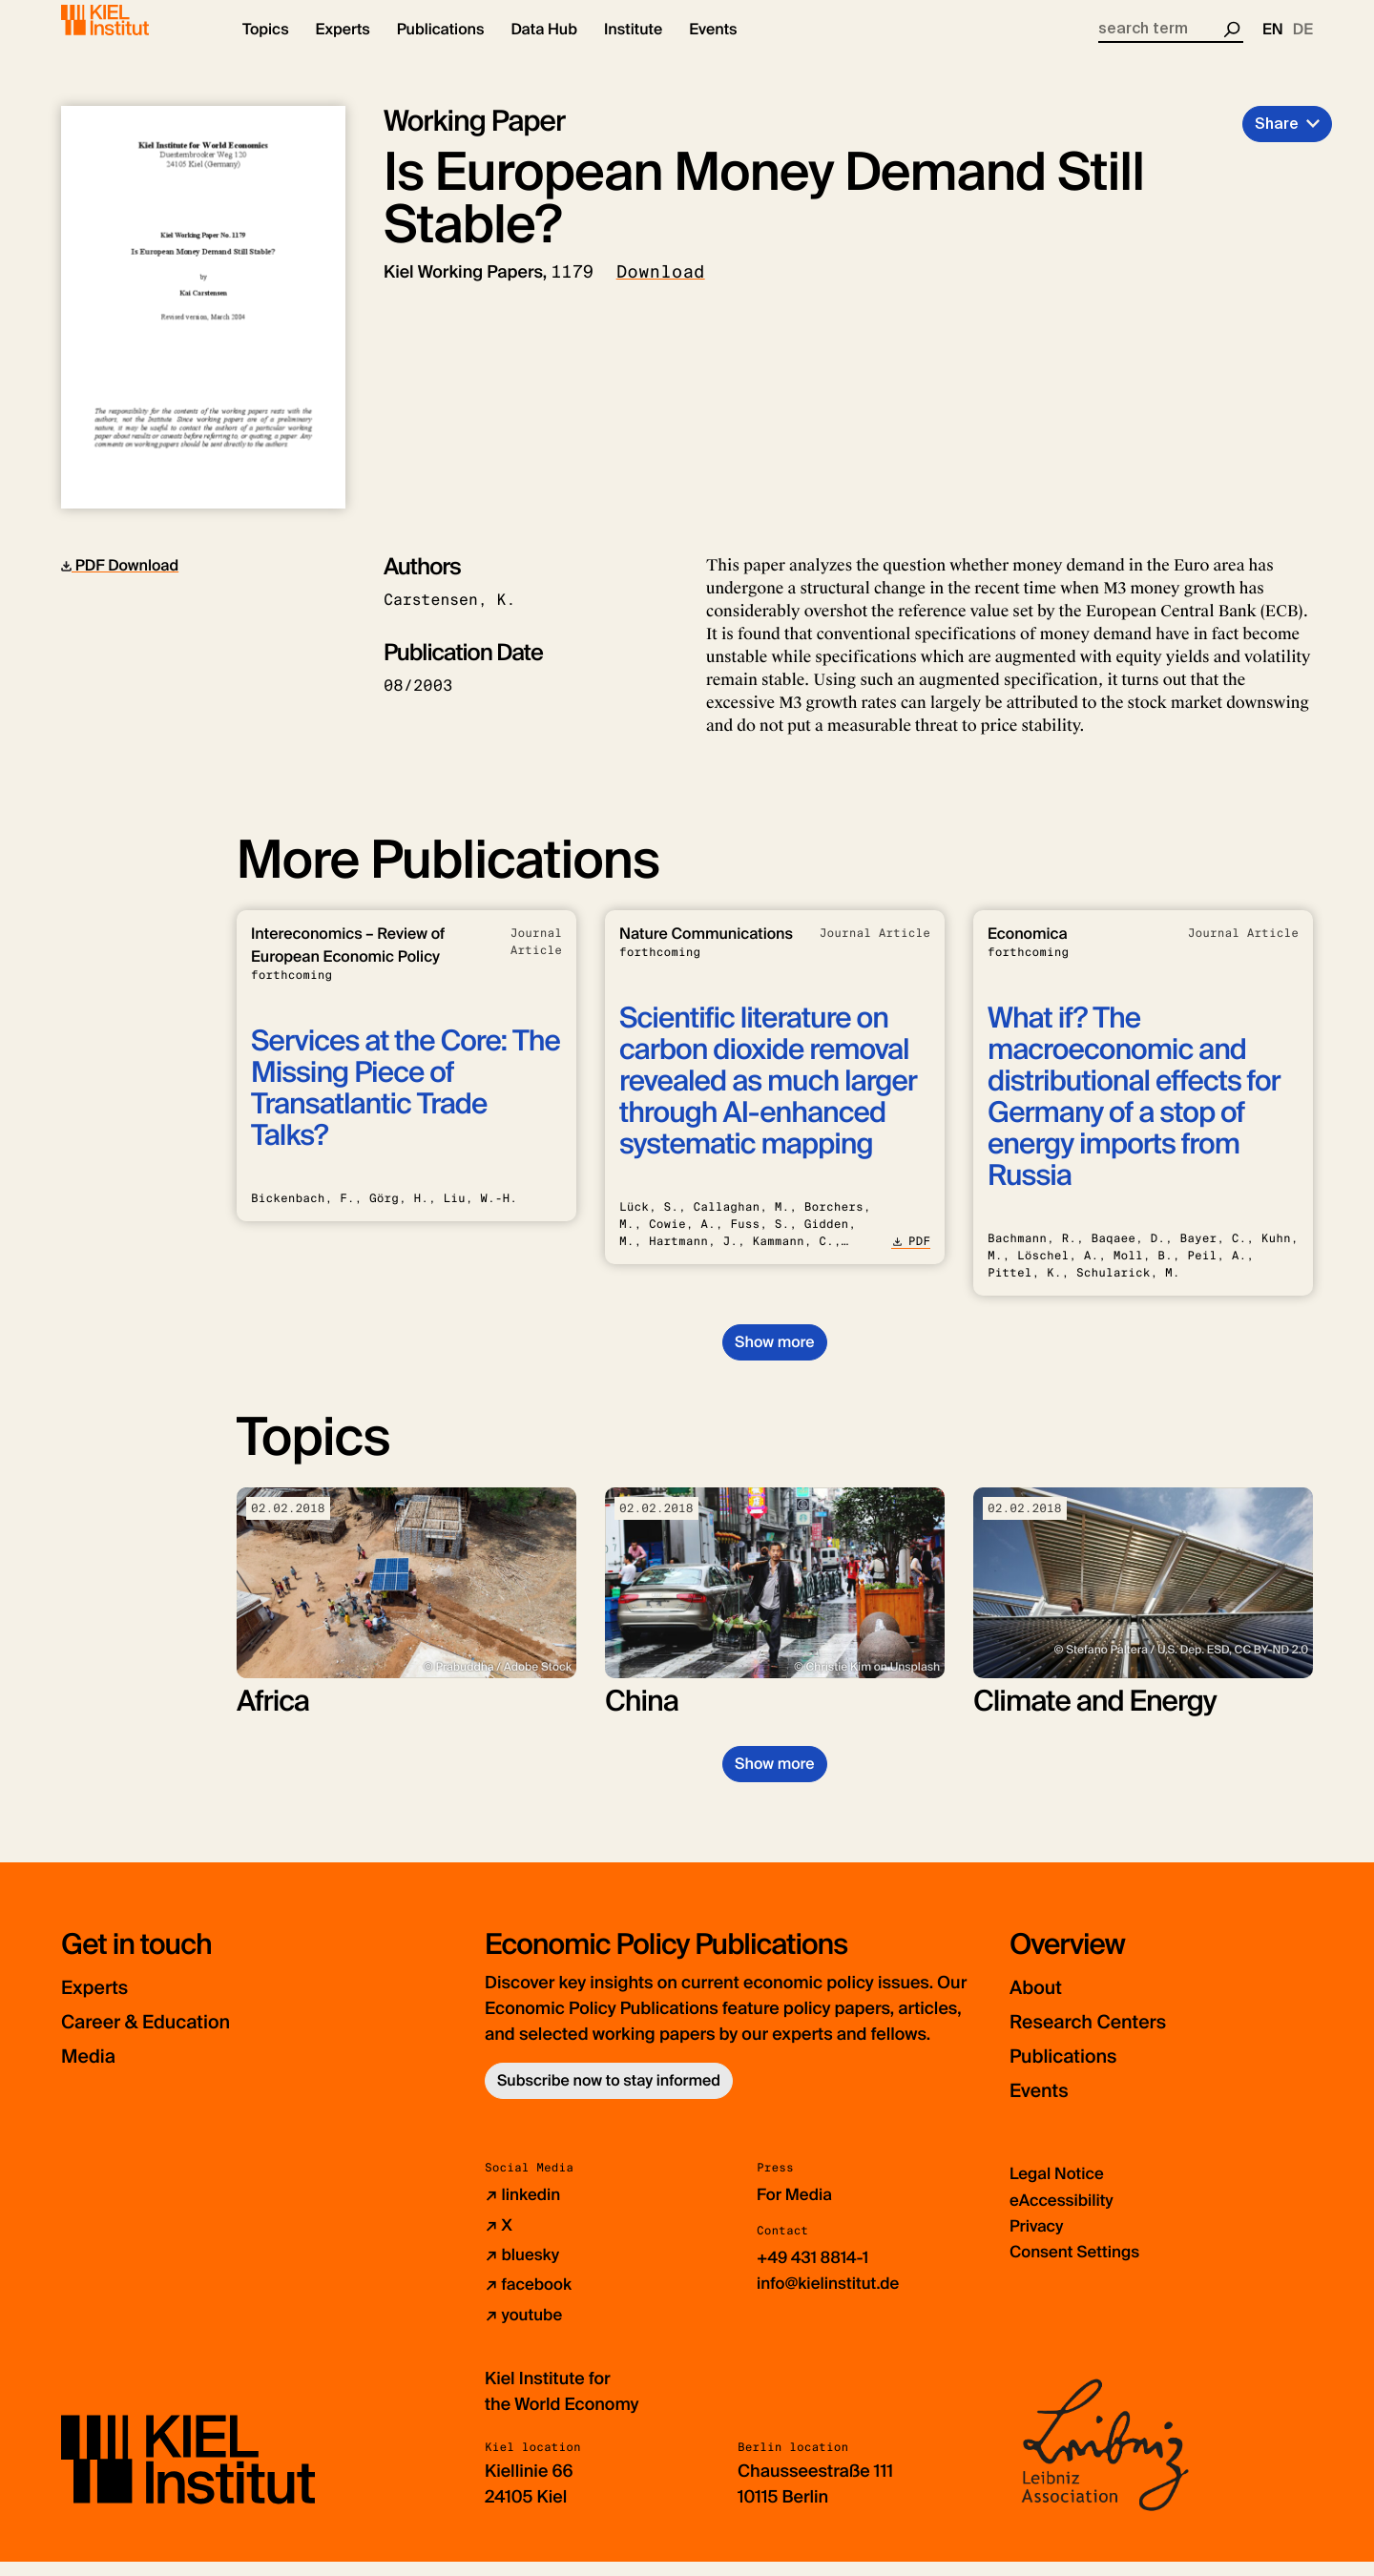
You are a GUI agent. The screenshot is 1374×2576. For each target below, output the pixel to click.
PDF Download (119, 581)
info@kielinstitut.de (832, 2298)
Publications (1075, 2072)
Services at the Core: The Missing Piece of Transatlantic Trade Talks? (405, 1105)
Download (660, 288)
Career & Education (164, 2037)
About (1041, 2003)
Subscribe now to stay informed (608, 2097)
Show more (774, 1358)
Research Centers (1105, 2037)
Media (94, 2072)
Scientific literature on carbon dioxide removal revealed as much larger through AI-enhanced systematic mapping (768, 1097)
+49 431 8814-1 (816, 2272)
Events (1045, 2106)
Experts (102, 2003)
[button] (266, 47)
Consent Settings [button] (1079, 2266)
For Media (797, 2210)
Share (1277, 140)
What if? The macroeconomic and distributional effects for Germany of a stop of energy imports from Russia (1134, 1113)
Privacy (1038, 2241)
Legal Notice (1060, 2189)
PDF (910, 1257)
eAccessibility (1065, 2215)
